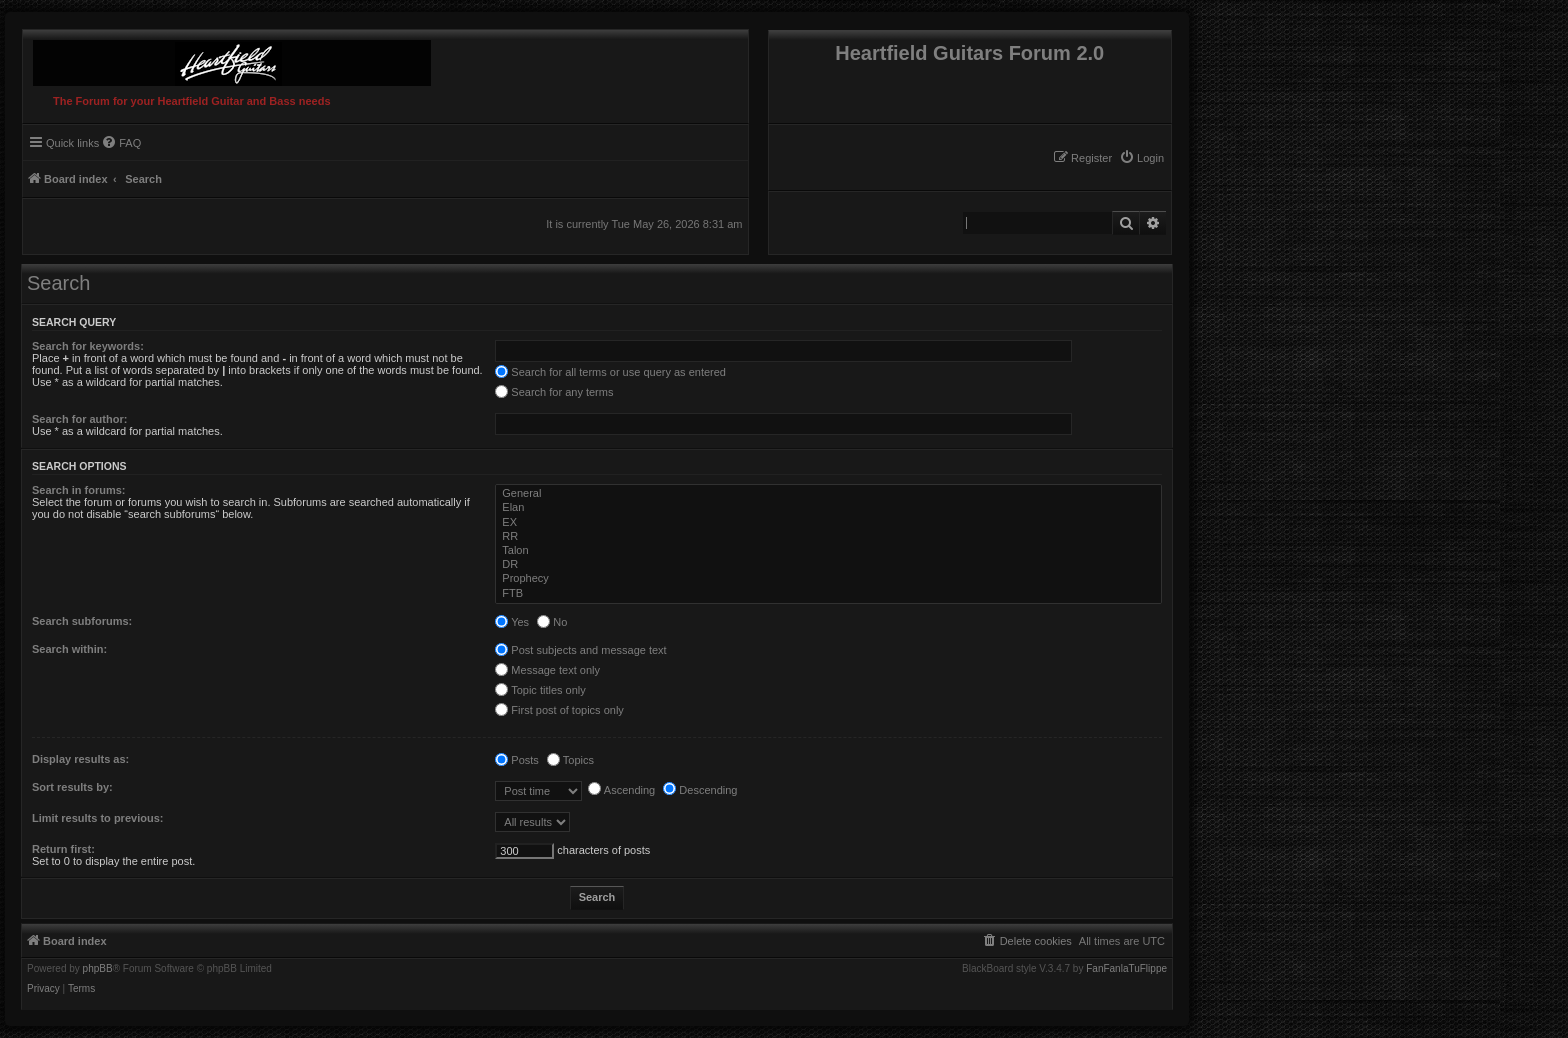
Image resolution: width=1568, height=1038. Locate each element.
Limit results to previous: (97, 818)
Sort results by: (72, 787)
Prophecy (830, 579)
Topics (570, 760)
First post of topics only (559, 710)
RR (830, 537)
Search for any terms (554, 392)
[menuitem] (1141, 158)
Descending (700, 790)
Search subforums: (82, 621)
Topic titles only (540, 690)
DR (830, 565)
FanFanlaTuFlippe (1126, 969)
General (830, 494)
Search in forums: (79, 490)
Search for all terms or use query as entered (610, 372)
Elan (830, 508)
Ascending (621, 790)
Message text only (547, 670)
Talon (830, 551)
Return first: (63, 849)
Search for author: (79, 419)
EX (830, 523)
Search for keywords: (88, 346)
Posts (517, 760)
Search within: (69, 649)
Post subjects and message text (580, 650)
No (552, 622)
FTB (830, 594)
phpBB (98, 969)
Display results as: (80, 759)
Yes (512, 622)
